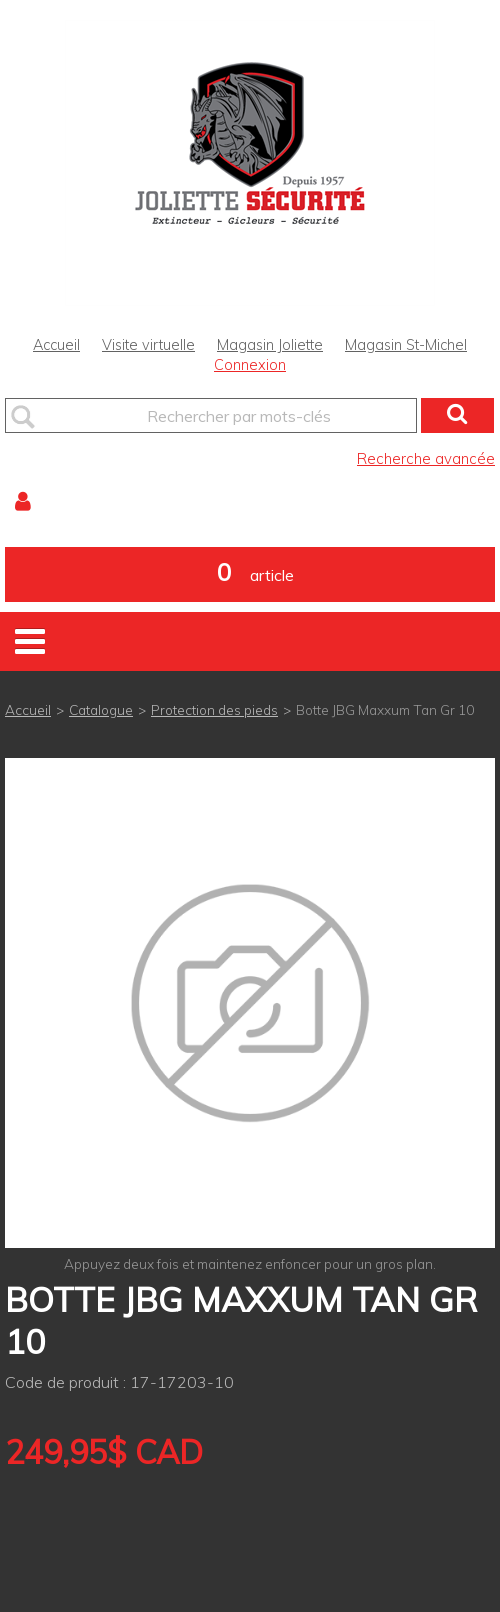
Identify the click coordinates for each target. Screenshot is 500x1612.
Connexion (250, 365)
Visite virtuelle (148, 345)
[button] (250, 574)
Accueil (56, 345)
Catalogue (101, 709)
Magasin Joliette (270, 345)
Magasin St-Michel (406, 345)
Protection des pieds (214, 709)
